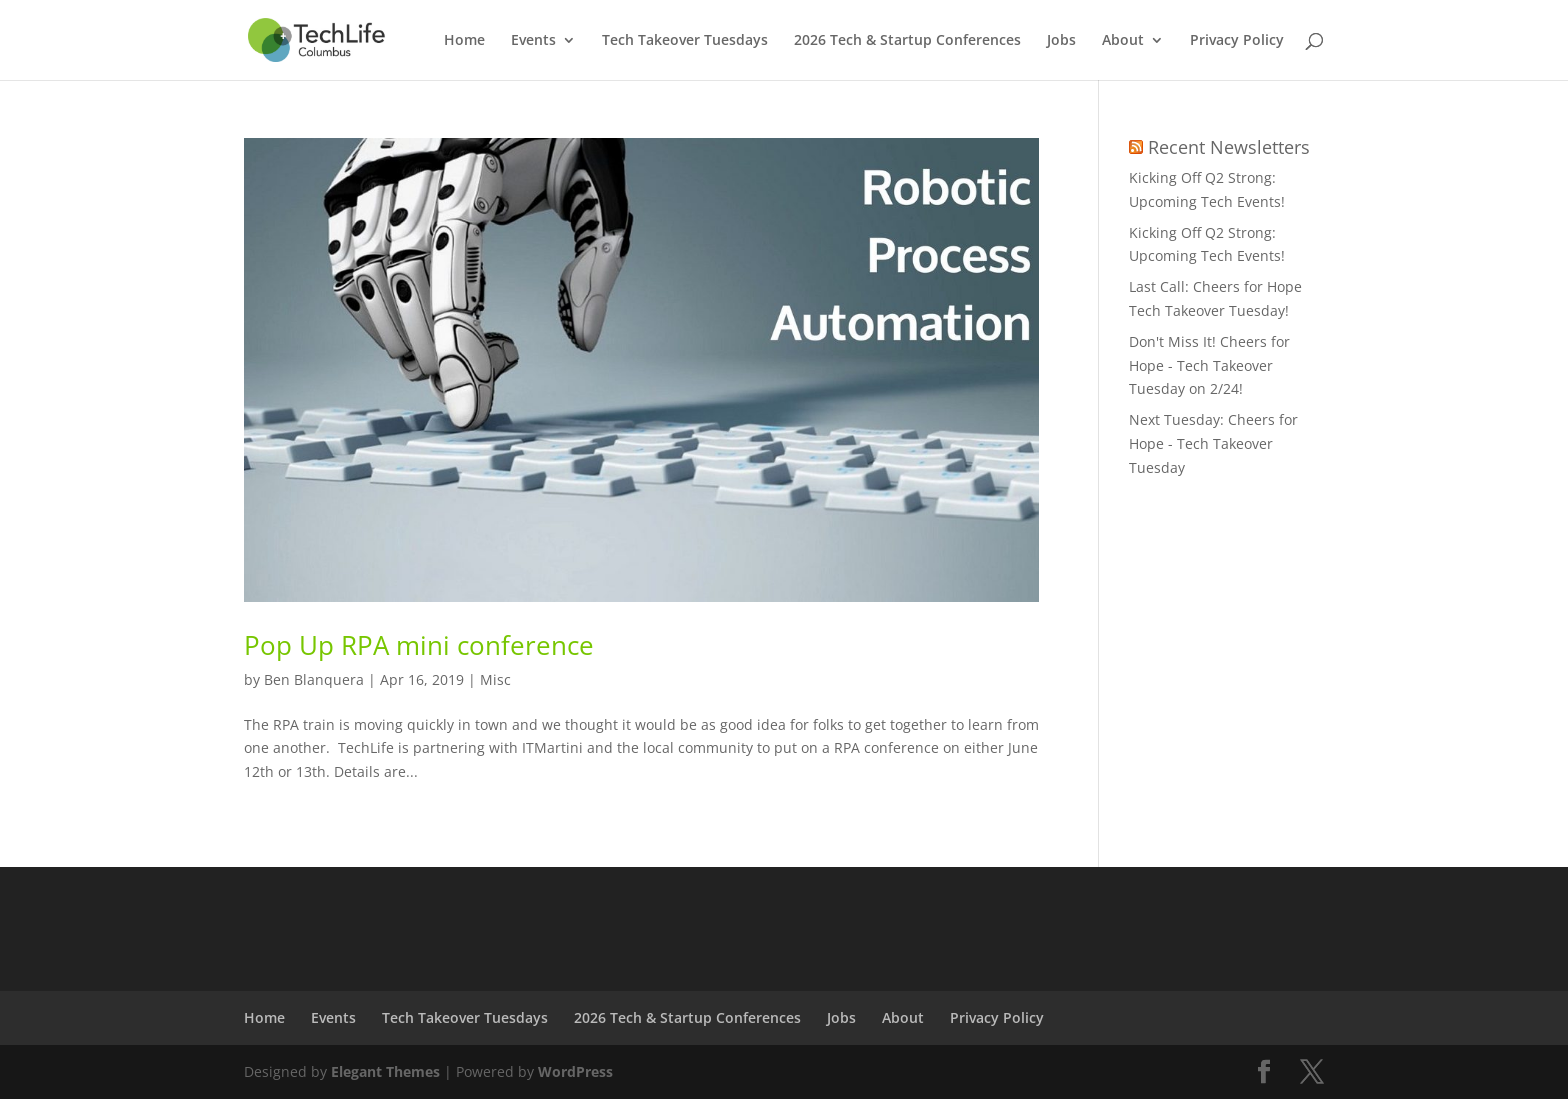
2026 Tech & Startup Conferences (907, 41)
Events (533, 41)
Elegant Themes (385, 1071)
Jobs (1061, 41)
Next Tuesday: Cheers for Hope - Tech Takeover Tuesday (1213, 443)
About (1123, 41)
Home (464, 41)
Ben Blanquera (314, 679)
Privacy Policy (1237, 41)
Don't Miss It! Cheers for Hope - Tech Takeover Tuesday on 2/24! (1209, 365)
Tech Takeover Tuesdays (685, 41)
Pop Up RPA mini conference (419, 645)
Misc (495, 679)
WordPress (575, 1071)
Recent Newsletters (1229, 147)
